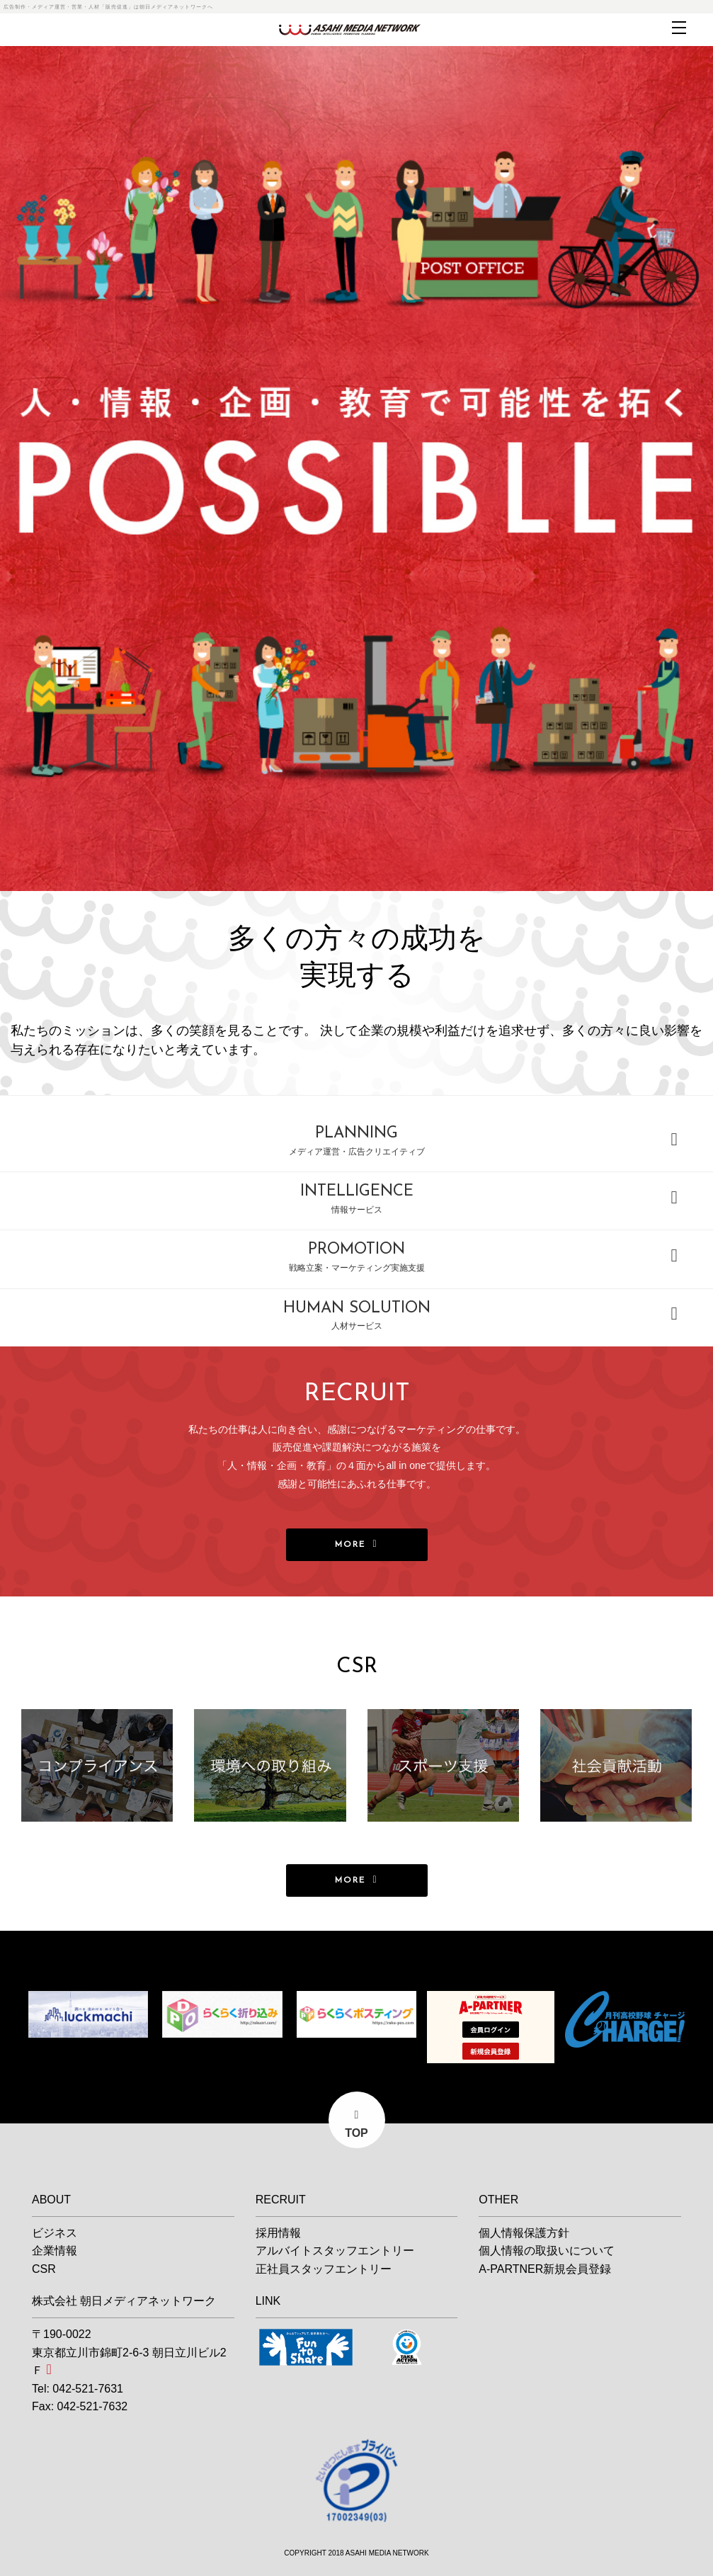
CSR (44, 2269)
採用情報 (278, 2233)
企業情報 (54, 2251)
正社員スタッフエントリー (324, 2269)
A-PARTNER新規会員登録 (545, 2269)
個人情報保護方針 (524, 2233)
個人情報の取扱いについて (547, 2251)
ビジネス (54, 2233)
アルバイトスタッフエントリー (335, 2251)
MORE (350, 1545)
